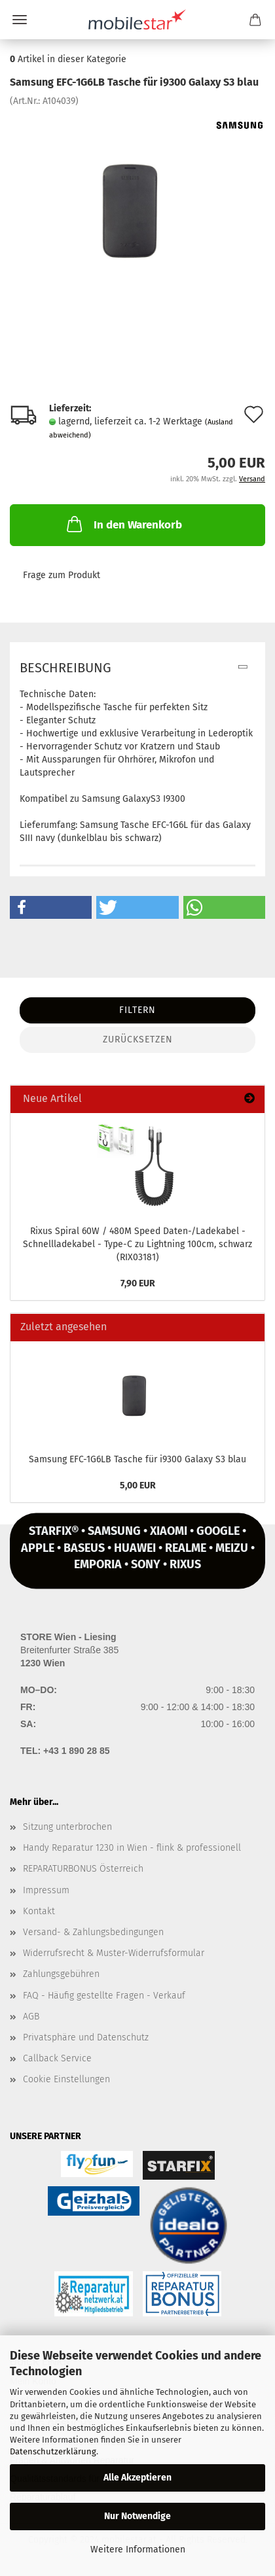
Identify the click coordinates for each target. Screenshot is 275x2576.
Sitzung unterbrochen (67, 1826)
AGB (31, 2016)
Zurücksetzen (138, 1039)
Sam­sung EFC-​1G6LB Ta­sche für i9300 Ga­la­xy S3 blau (137, 1459)
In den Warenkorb (123, 523)
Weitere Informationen (137, 2549)
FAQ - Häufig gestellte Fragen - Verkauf (104, 1995)
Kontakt (39, 1911)
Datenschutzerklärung (53, 2451)
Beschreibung (65, 668)
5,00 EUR (138, 1485)
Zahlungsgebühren (61, 1974)
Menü (19, 19)
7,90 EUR (137, 1283)
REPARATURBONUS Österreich (83, 1868)
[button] (51, 907)
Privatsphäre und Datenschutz (86, 2037)
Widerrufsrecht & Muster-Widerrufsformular (113, 1953)
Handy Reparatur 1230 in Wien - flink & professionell (132, 1847)
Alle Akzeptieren (137, 2477)
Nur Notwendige (137, 2516)
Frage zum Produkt (61, 575)
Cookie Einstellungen (66, 2079)
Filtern (137, 1010)
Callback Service (57, 2058)
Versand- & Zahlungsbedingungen (93, 1932)
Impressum (46, 1890)
